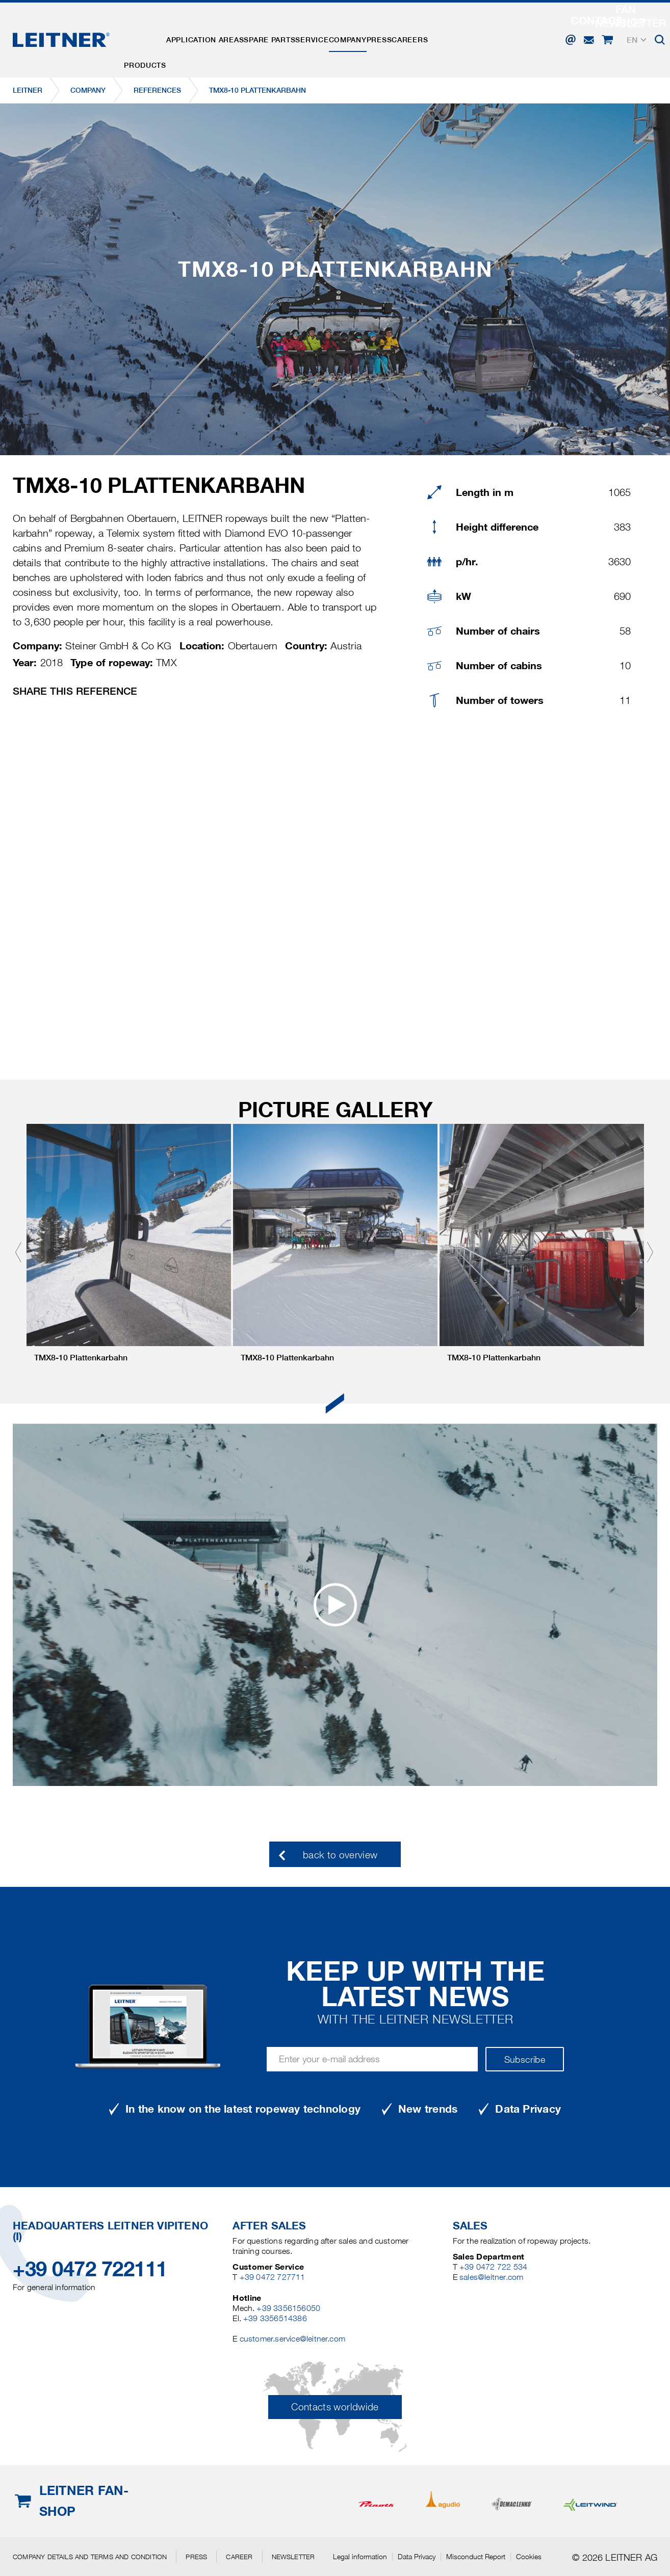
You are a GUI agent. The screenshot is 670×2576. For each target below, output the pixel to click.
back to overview (340, 1855)
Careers (477, 32)
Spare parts (295, 32)
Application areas (220, 32)
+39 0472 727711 (272, 2277)
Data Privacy (416, 2557)
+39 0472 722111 (90, 2268)
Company (394, 32)
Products (150, 32)
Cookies (529, 2557)
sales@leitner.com (491, 2277)
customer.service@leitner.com (292, 2339)
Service (348, 32)
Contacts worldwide (334, 2407)
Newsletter (293, 2557)
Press (436, 32)
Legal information (360, 2557)
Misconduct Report (475, 2557)
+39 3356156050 (288, 2308)
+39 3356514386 (275, 2318)
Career (239, 2557)
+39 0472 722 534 (493, 2267)
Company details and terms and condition (90, 2557)
